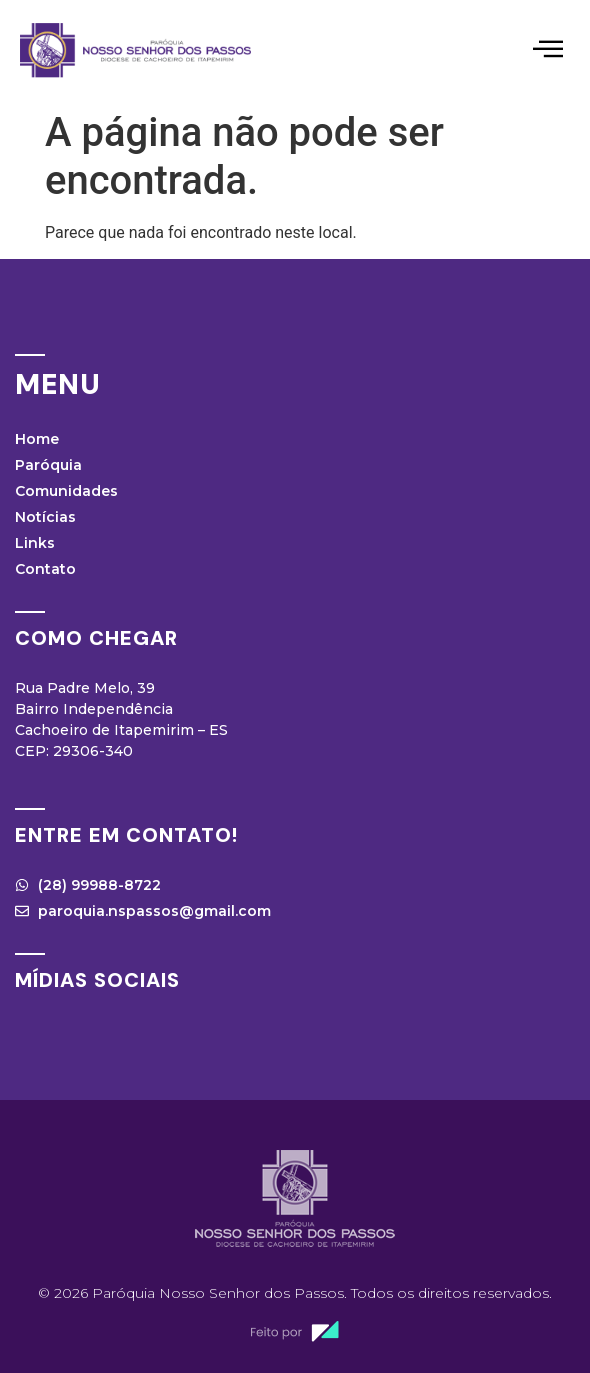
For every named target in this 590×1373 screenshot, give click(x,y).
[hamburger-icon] (547, 50)
